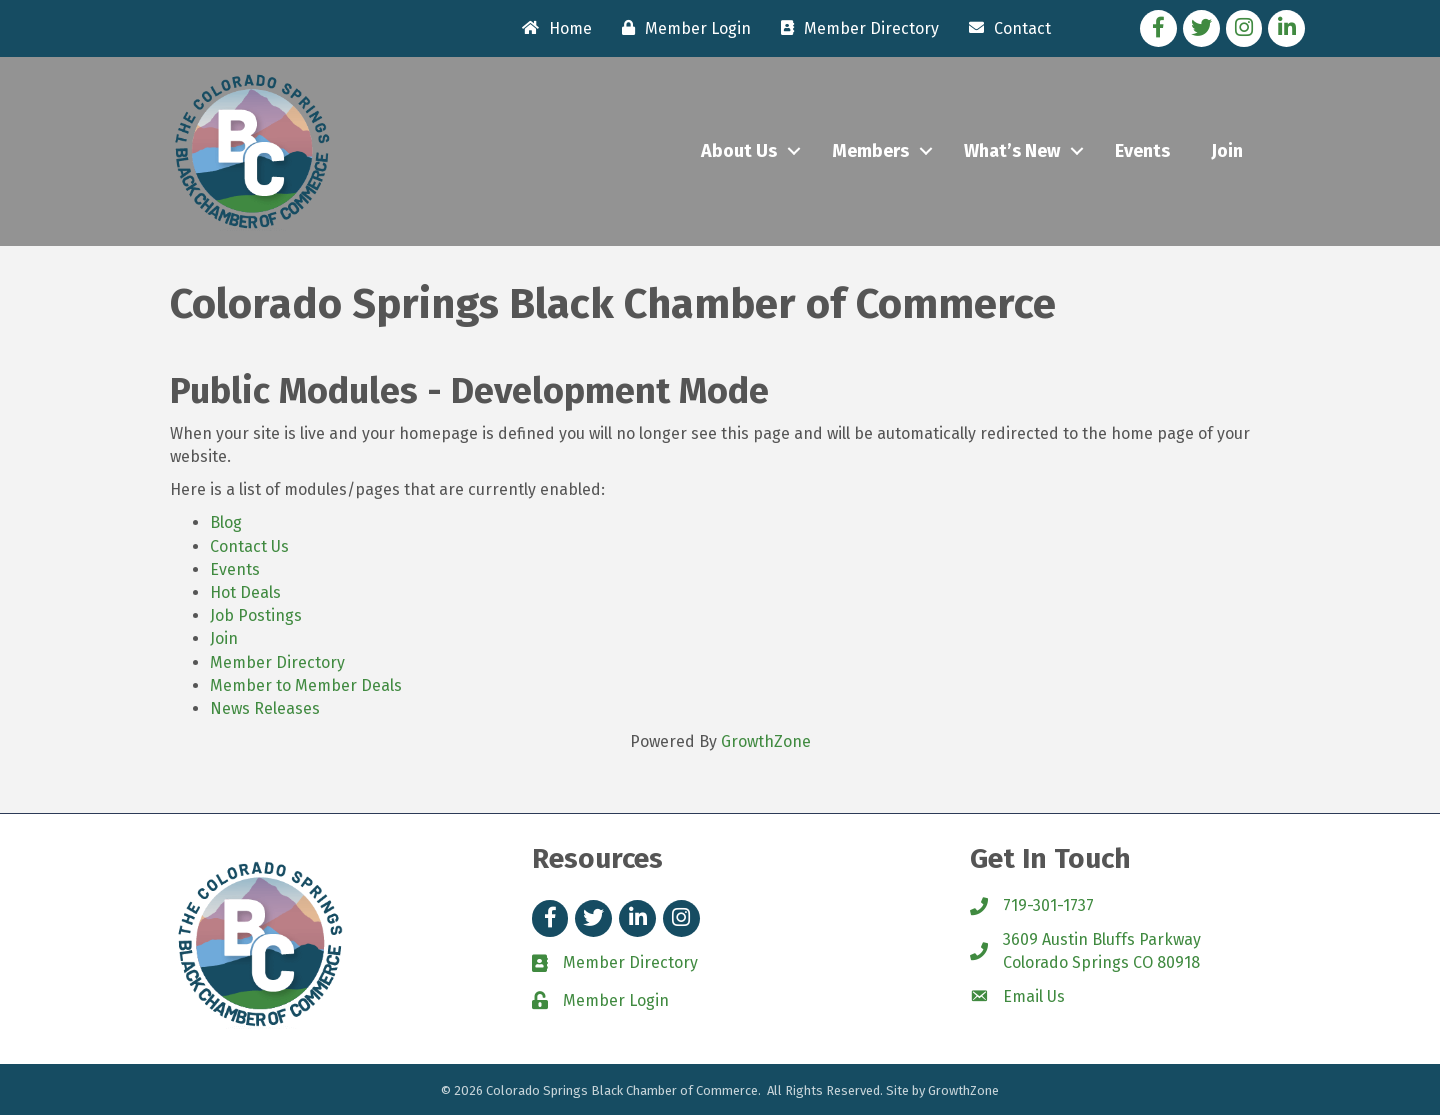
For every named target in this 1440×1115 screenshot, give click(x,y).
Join (1227, 151)
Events (1142, 151)
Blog (226, 522)
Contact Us (249, 546)
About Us (739, 151)
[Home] (552, 28)
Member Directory (277, 662)
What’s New (1012, 151)
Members (870, 151)
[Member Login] (681, 28)
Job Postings (256, 615)
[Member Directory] (855, 28)
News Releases (265, 708)
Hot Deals (245, 592)
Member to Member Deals (306, 685)
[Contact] (1005, 28)
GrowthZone (766, 741)
